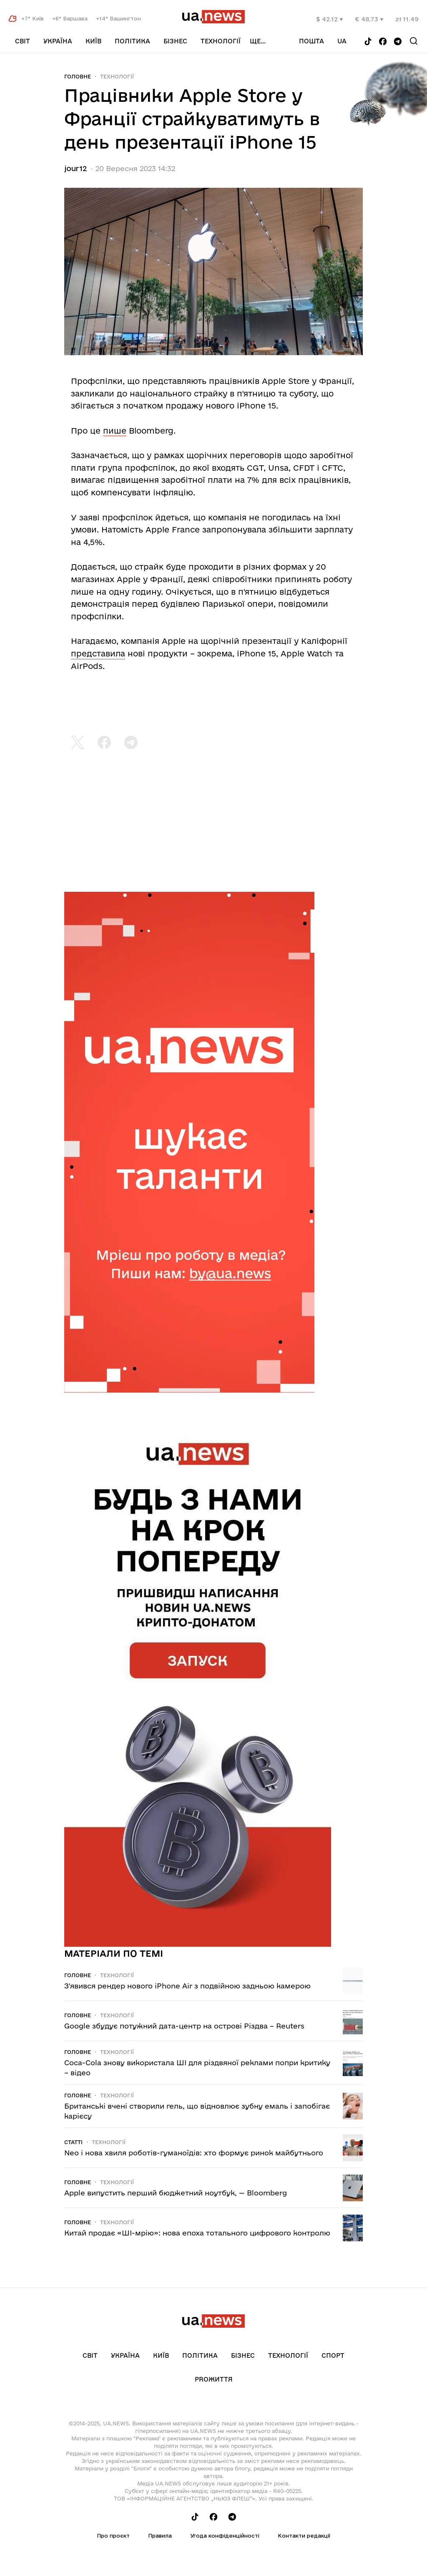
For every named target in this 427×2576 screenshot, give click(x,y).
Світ (22, 41)
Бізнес (175, 41)
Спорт (333, 2355)
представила (98, 653)
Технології (221, 41)
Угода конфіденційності (224, 2535)
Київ (93, 41)
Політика (132, 41)
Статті (73, 2142)
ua (342, 41)
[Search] (414, 41)
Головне (77, 76)
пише (114, 430)
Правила (160, 2535)
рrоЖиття (214, 2379)
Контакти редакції (304, 2535)
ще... (258, 41)
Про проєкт (113, 2535)
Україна (57, 41)
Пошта (311, 41)
